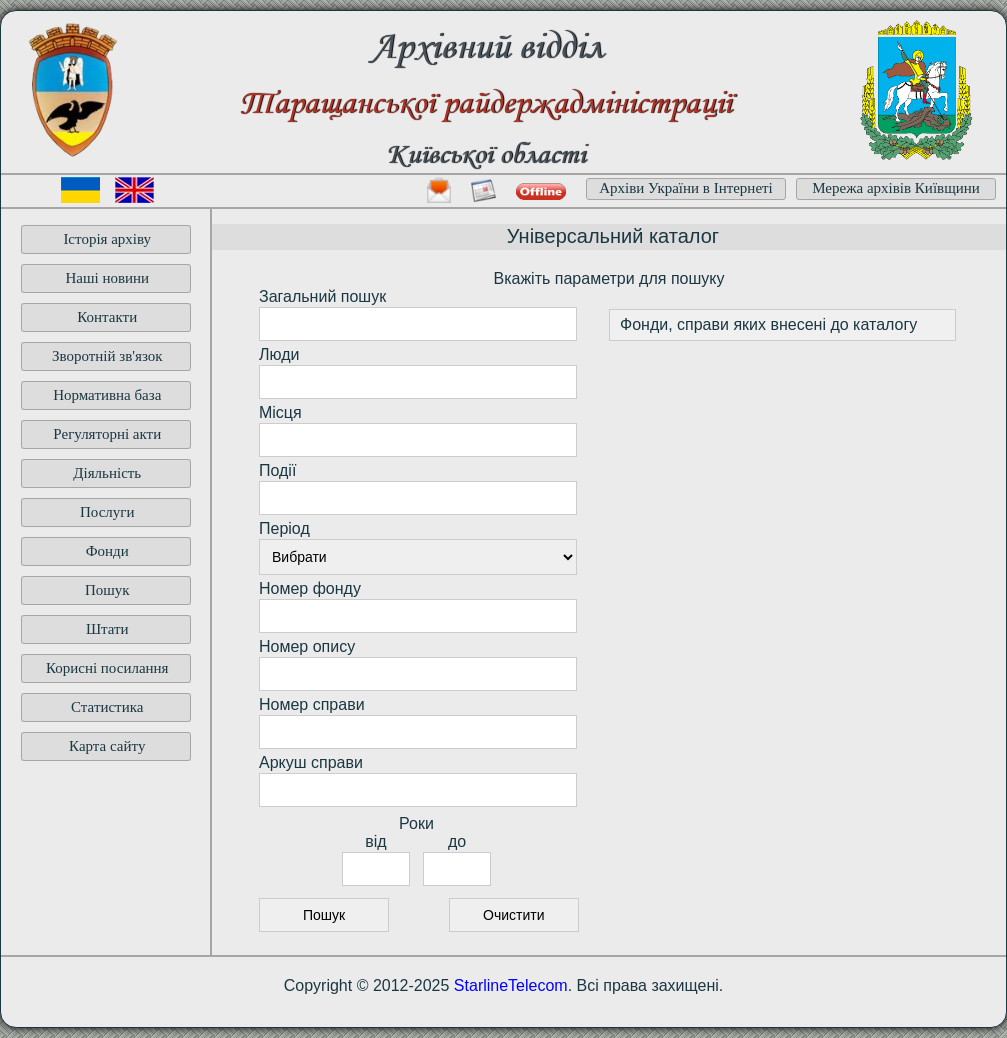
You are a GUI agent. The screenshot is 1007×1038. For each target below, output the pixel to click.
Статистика (107, 707)
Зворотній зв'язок (107, 356)
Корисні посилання (107, 668)
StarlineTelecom (511, 985)
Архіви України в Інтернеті (686, 188)
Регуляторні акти (107, 434)
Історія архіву (107, 239)
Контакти (107, 317)
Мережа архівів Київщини (896, 188)
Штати (107, 629)
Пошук (107, 590)
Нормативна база (107, 395)
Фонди (107, 551)
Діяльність (107, 473)
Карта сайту (107, 746)
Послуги (107, 512)
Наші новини (107, 278)
